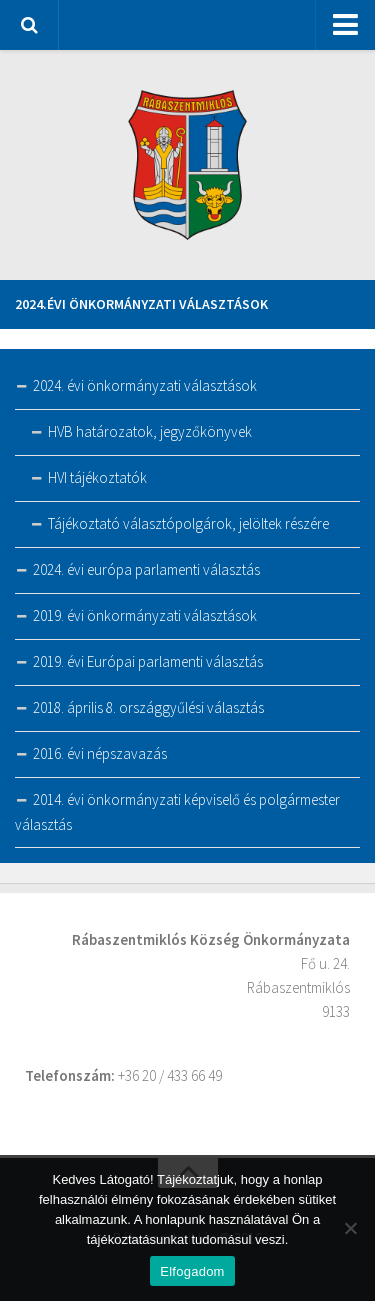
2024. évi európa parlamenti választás (146, 569)
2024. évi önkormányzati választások (145, 385)
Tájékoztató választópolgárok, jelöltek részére (188, 523)
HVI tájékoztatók (97, 477)
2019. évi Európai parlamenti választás (148, 661)
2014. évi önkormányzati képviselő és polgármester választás (177, 812)
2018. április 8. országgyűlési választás (148, 707)
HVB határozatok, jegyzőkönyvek (150, 431)
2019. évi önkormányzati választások (145, 615)
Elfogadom (192, 1271)
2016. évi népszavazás (100, 753)
